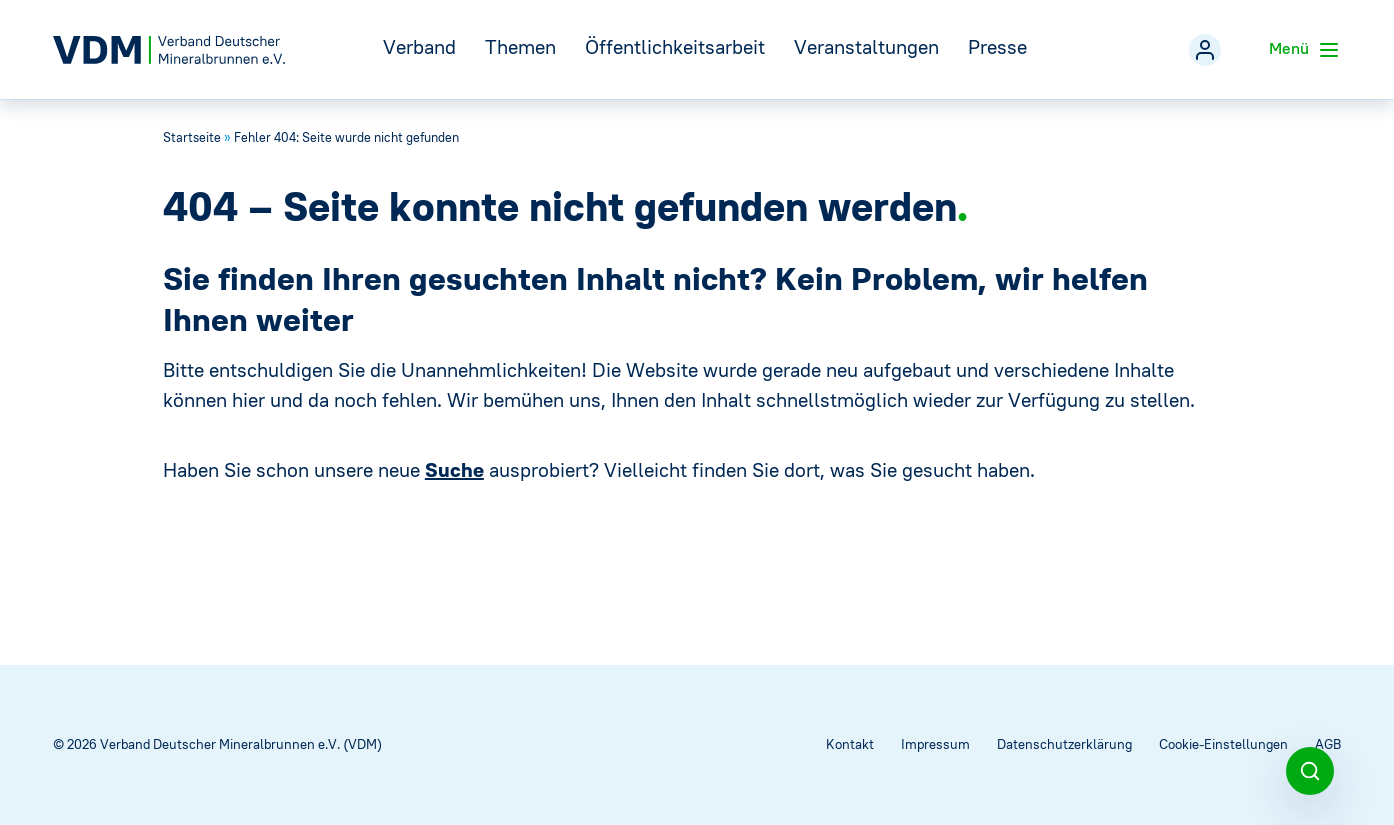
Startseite (192, 137)
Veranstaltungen (866, 46)
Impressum (935, 744)
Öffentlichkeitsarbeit (675, 46)
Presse (997, 46)
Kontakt (850, 744)
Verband (419, 46)
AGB (1328, 744)
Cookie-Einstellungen (1223, 744)
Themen (520, 46)
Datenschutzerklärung (1064, 744)
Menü (1305, 50)
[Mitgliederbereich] (1205, 50)
